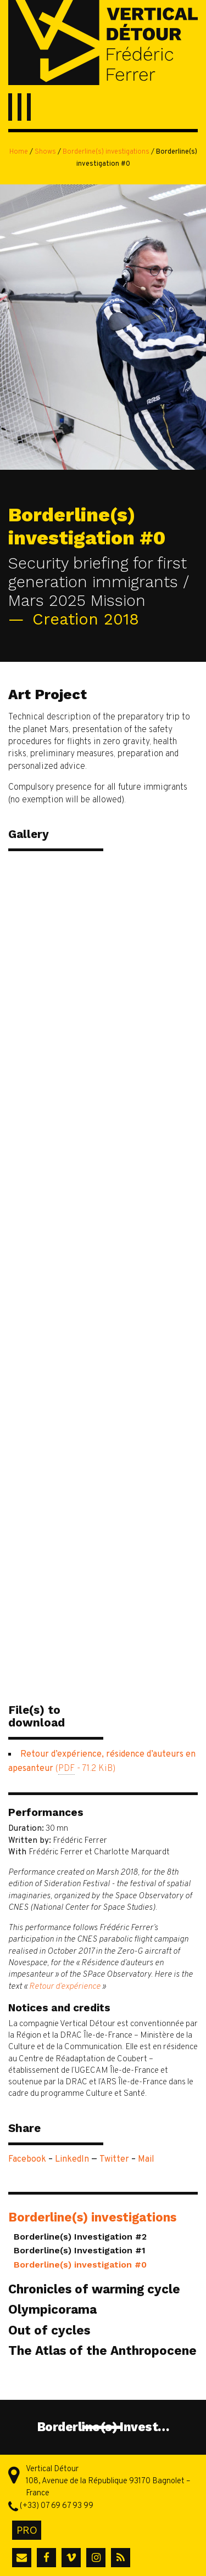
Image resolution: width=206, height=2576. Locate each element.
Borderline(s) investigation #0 (80, 2264)
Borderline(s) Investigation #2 (80, 2236)
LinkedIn (72, 2159)
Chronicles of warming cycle (94, 2289)
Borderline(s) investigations (106, 152)
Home (18, 152)
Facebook (27, 2159)
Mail (146, 2159)
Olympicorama (52, 2309)
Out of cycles (49, 2330)
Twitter (114, 2159)
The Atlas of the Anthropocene (102, 2350)
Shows (45, 152)
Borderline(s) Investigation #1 (80, 2250)
